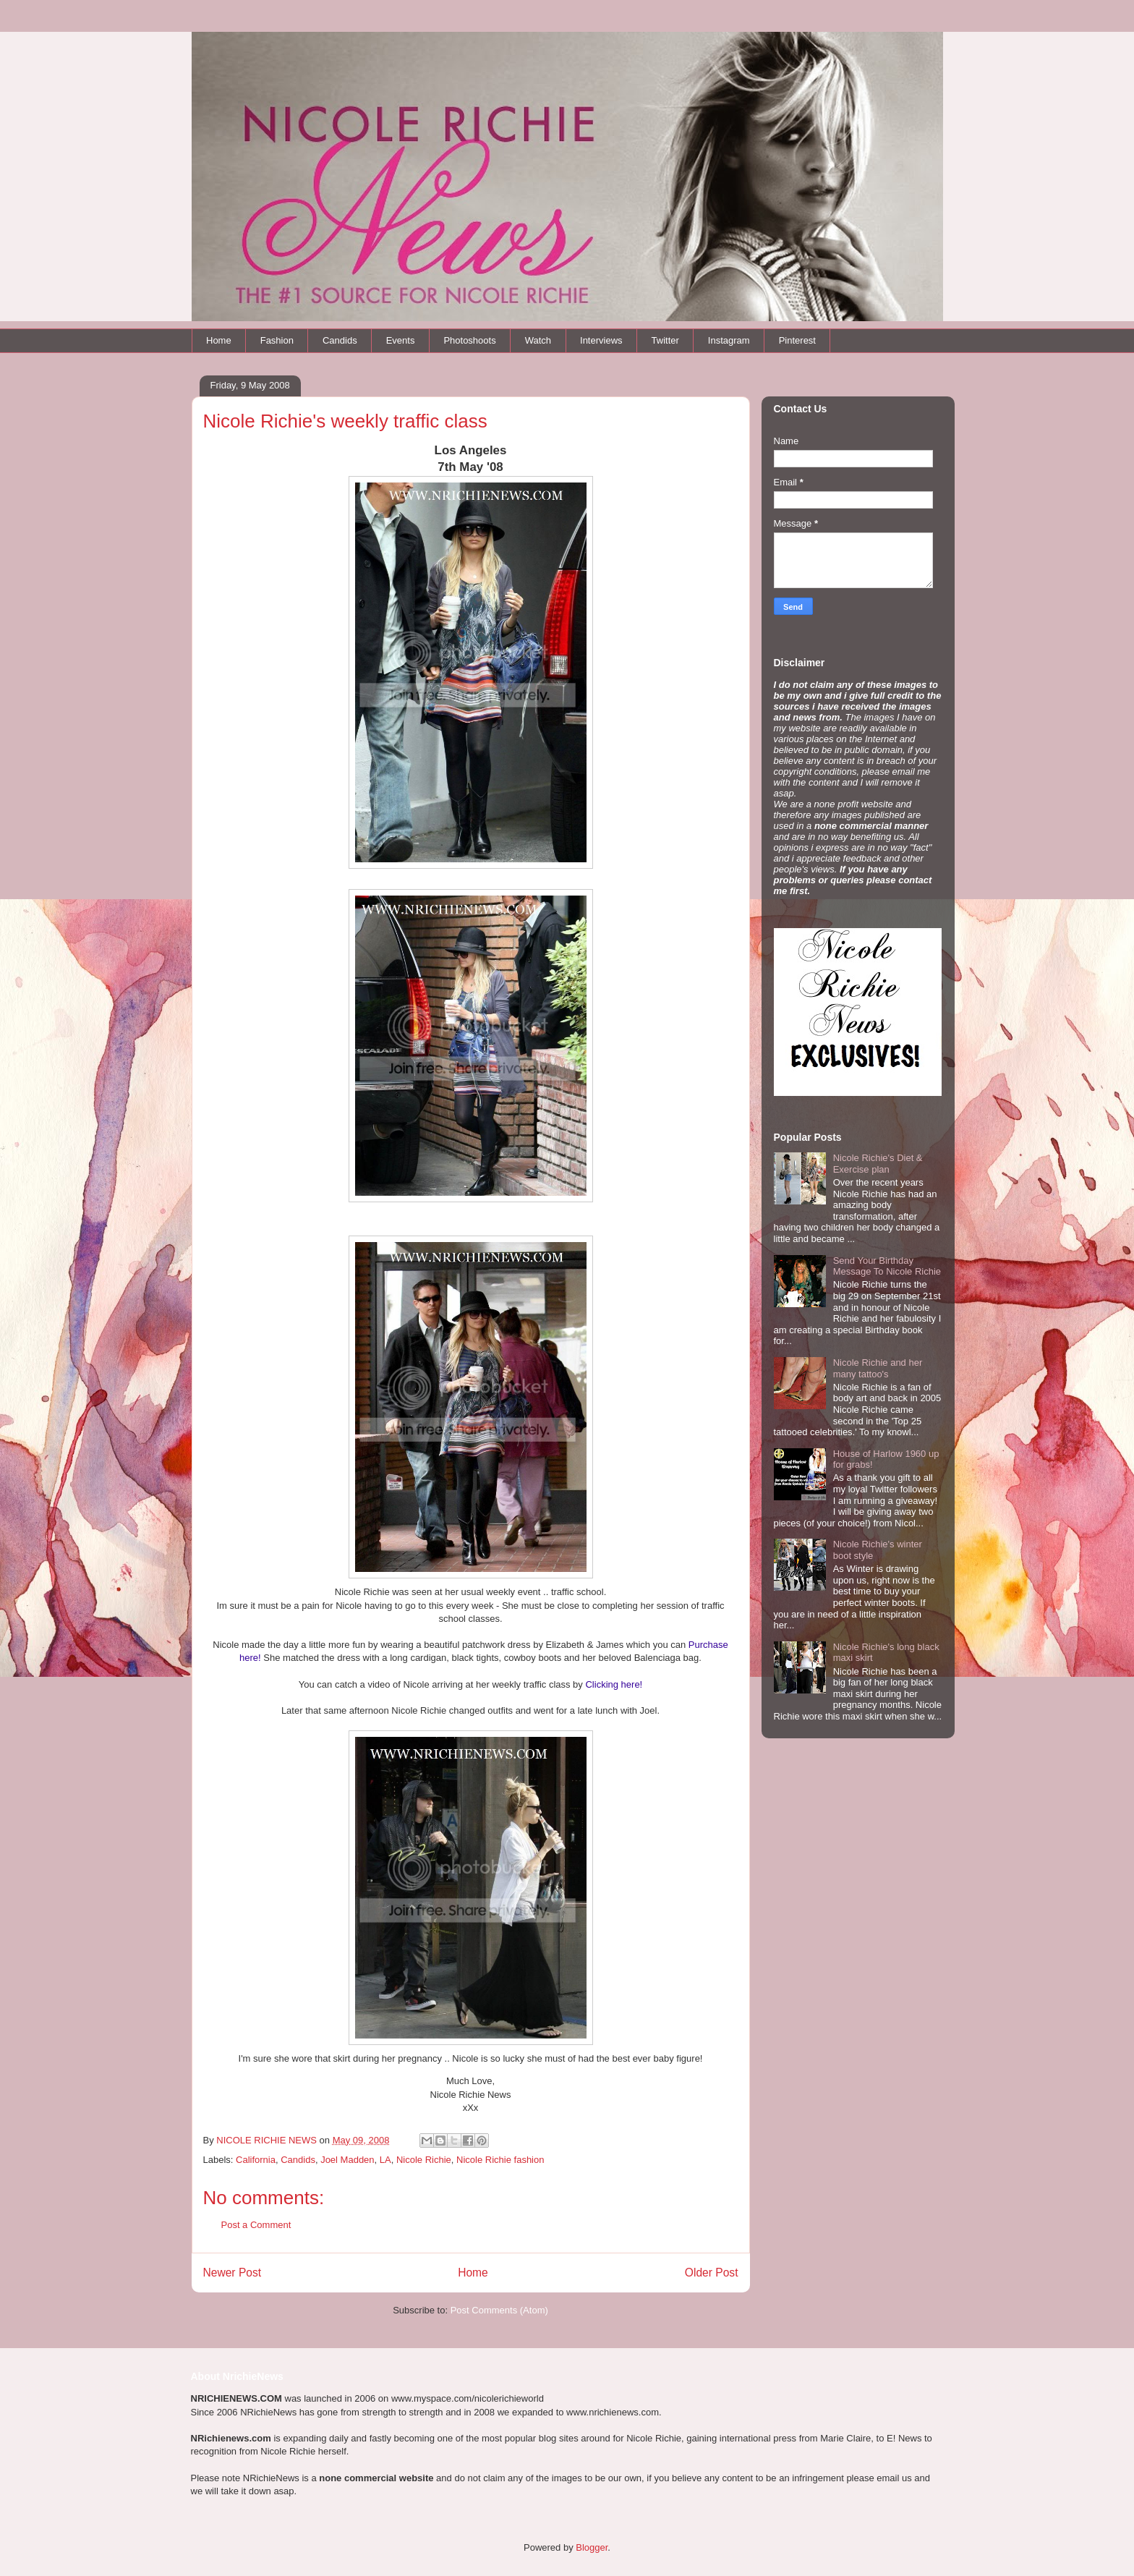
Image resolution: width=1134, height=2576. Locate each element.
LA (385, 2159)
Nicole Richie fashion (500, 2159)
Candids (340, 340)
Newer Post (232, 2272)
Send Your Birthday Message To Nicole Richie (887, 1266)
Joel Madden (347, 2159)
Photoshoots (469, 340)
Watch (538, 340)
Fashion (277, 340)
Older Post (711, 2272)
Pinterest (797, 340)
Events (400, 340)
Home (218, 340)
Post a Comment (256, 2224)
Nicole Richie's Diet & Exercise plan (878, 1163)
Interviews (601, 340)
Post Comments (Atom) (499, 2310)
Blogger (592, 2547)
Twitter (665, 340)
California (256, 2159)
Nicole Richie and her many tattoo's (878, 1368)
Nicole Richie (423, 2159)
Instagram (729, 340)
